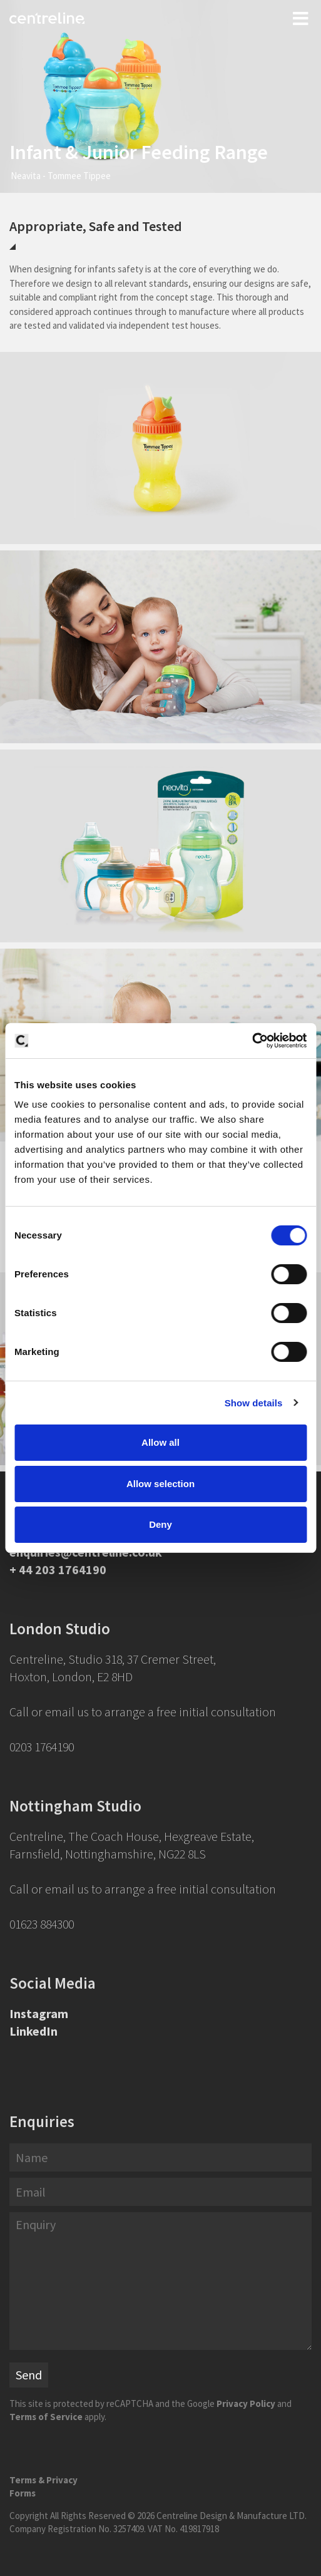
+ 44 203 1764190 (57, 1569)
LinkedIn (33, 2031)
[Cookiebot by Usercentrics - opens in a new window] (252, 1041)
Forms (22, 2493)
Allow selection (160, 1483)
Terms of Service (46, 2417)
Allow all (160, 1442)
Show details (254, 1403)
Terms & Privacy (43, 2480)
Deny (160, 1524)
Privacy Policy (246, 2403)
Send (29, 2375)
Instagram (38, 2013)
